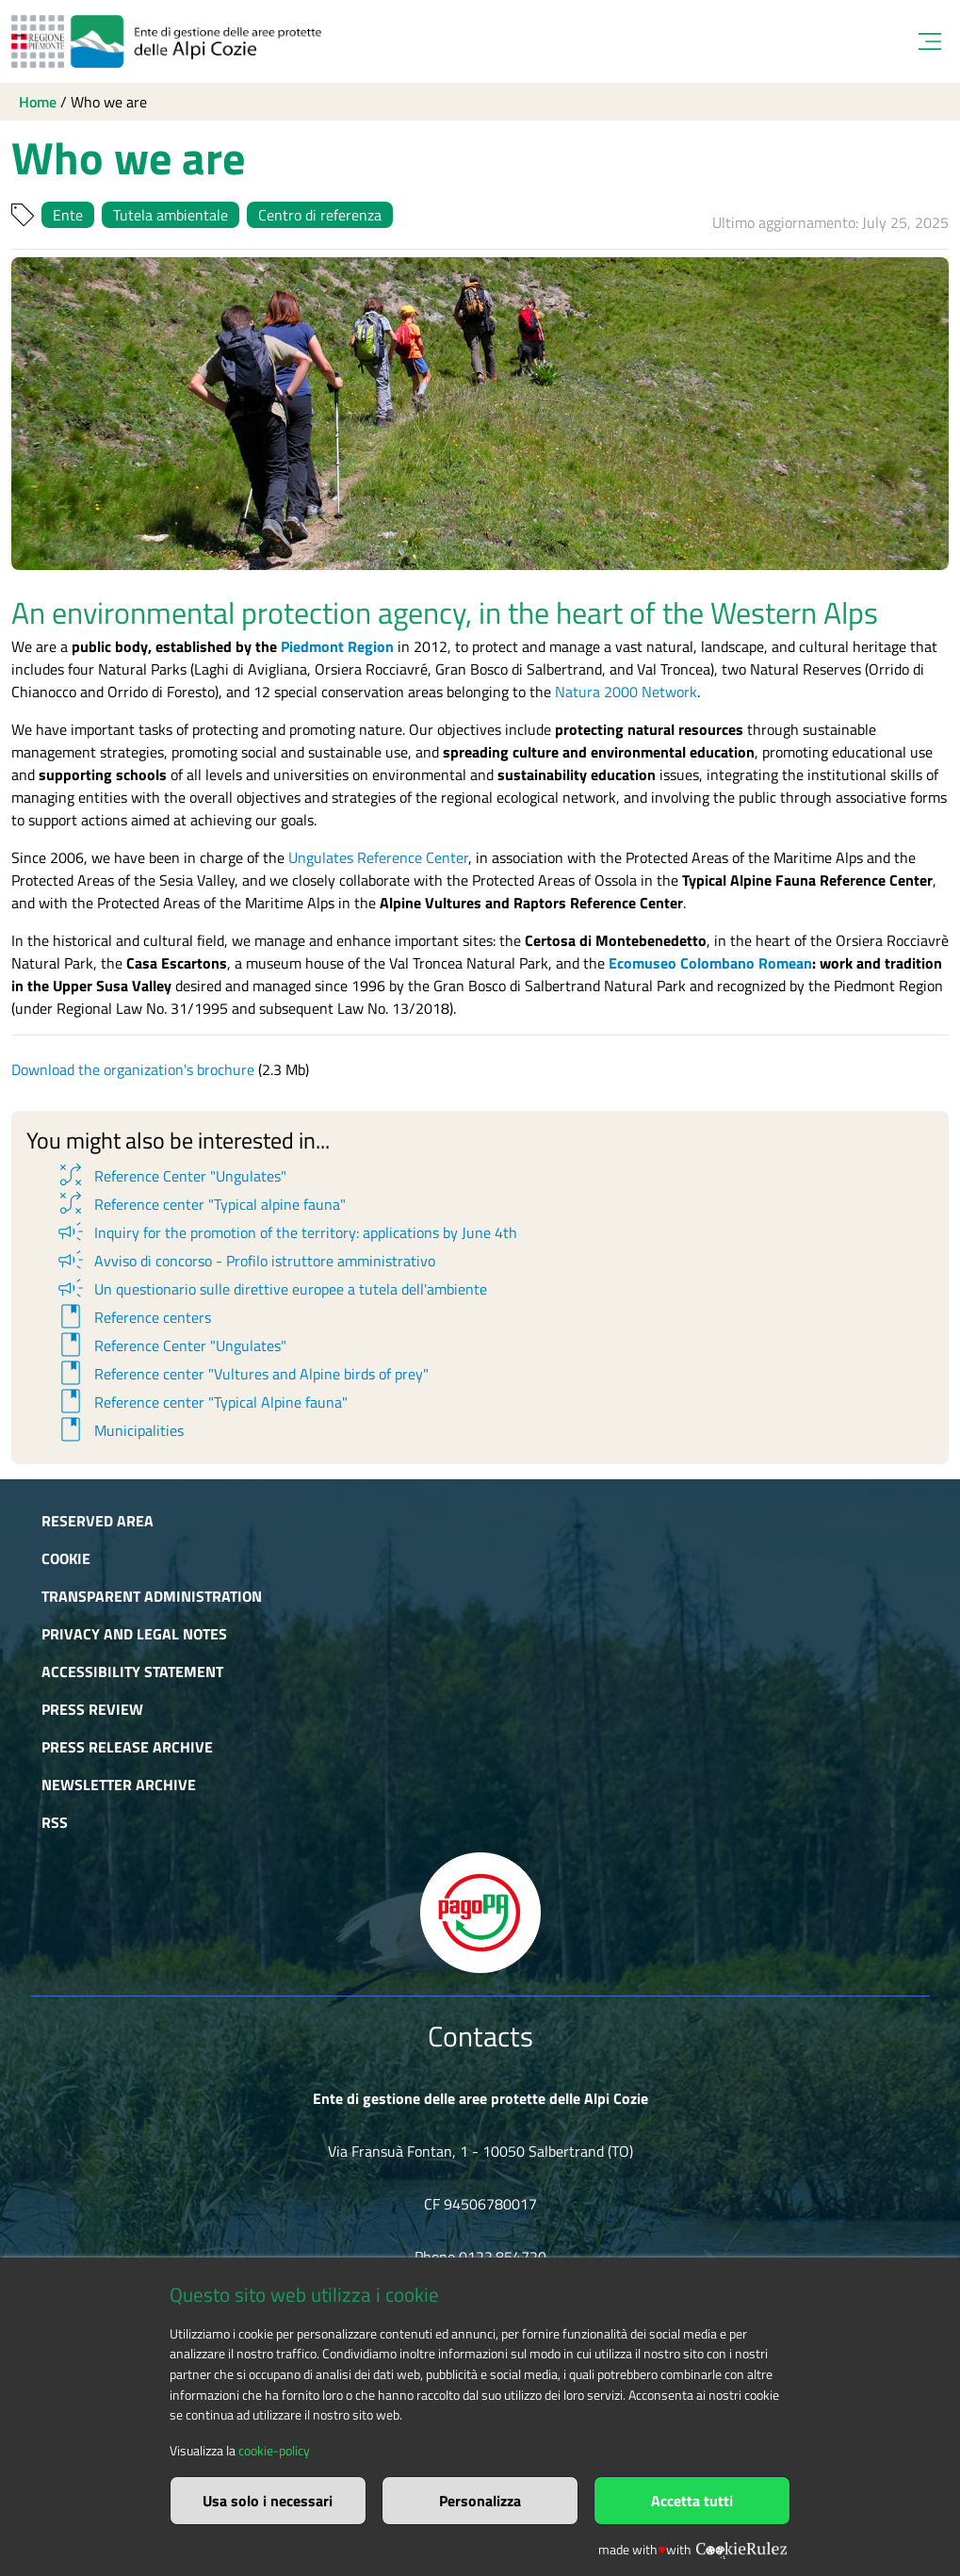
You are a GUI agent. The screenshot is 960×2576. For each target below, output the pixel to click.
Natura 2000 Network (626, 691)
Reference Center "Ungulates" (170, 1176)
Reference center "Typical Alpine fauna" (201, 1402)
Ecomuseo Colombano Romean (710, 963)
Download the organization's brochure (132, 1069)
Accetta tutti (692, 2500)
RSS (54, 1822)
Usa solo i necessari (268, 2500)
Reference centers (133, 1317)
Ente (68, 215)
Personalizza (480, 2500)
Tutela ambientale (170, 215)
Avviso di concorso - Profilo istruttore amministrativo (245, 1260)
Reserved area (97, 1520)
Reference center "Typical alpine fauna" (200, 1204)
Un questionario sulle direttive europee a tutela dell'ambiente (271, 1289)
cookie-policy (274, 2450)
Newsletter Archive (118, 1784)
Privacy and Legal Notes (134, 1633)
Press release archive (127, 1747)
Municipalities (119, 1430)
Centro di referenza (320, 215)
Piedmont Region (337, 646)
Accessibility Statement (132, 1671)
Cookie (65, 1558)
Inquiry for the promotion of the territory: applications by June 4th (286, 1232)
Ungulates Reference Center (378, 857)
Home (38, 101)
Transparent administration (151, 1596)
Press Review (92, 1709)
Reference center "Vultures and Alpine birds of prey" (242, 1373)
